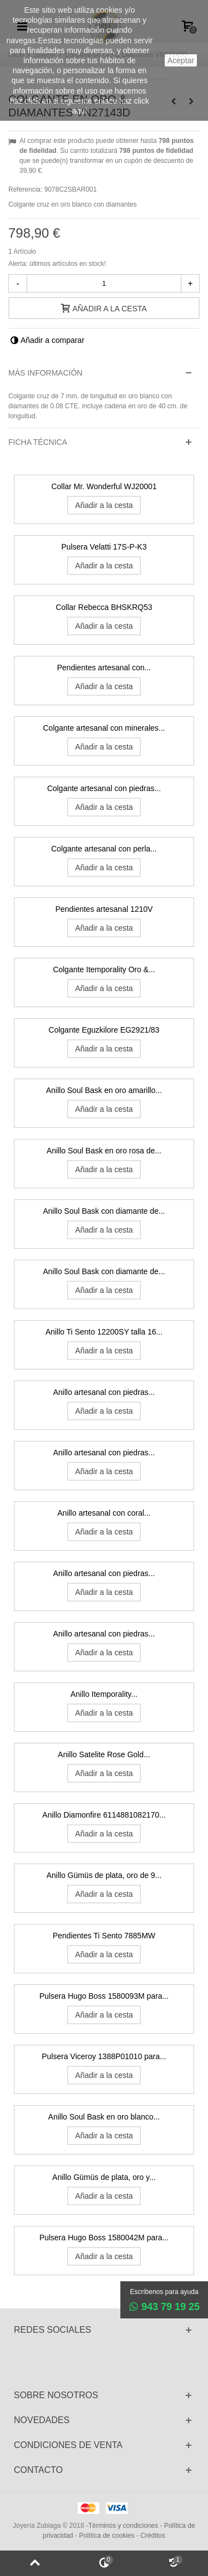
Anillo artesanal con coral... (104, 1512)
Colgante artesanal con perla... (103, 848)
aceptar (181, 60)
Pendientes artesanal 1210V (104, 909)
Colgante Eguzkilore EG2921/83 (104, 1029)
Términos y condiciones (123, 2525)
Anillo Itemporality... (104, 1694)
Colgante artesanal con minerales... (104, 727)
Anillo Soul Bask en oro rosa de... (104, 1150)
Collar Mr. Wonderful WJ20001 (103, 486)
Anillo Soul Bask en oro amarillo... (104, 1090)
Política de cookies (106, 2535)
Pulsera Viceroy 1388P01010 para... (104, 2056)
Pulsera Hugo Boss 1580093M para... (104, 1996)
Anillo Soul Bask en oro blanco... (104, 2116)
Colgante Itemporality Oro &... (104, 969)
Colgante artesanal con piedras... (104, 788)
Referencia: (25, 189)
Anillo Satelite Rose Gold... (104, 1754)
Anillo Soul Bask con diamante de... (104, 1211)
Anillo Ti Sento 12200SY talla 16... (104, 1331)
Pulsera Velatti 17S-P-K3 (104, 546)
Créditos (152, 2535)
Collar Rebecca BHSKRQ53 (103, 607)
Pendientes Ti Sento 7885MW (104, 1935)
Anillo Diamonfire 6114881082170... (103, 1814)
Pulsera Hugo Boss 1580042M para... (104, 2237)
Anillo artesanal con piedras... (104, 1392)
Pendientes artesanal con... (104, 667)
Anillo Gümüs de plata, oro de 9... (104, 1875)
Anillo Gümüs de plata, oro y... (103, 2177)
